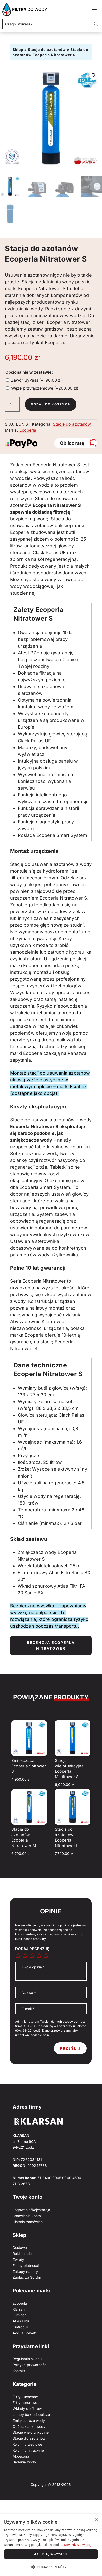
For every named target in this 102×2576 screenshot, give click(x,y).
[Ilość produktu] (12, 404)
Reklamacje (22, 2253)
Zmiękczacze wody (29, 2420)
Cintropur (20, 2327)
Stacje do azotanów (47, 49)
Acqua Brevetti (25, 2333)
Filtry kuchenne (25, 2397)
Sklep (18, 49)
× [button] (96, 2519)
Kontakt (19, 2371)
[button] (94, 75)
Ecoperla (28, 430)
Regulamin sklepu (27, 2359)
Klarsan (19, 2309)
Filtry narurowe (25, 2402)
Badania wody (24, 2462)
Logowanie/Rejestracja (31, 2209)
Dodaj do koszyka (50, 404)
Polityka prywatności (30, 2365)
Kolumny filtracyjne (28, 2450)
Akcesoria (21, 2456)
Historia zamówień (28, 2222)
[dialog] (51, 2545)
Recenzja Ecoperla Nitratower (51, 1645)
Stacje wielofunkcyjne (31, 2432)
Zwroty (18, 2259)
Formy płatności (26, 2265)
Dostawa (20, 2247)
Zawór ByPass (37, 380)
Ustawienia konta (27, 2216)
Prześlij (70, 2048)
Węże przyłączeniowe (44, 388)
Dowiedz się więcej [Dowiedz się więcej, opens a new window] (78, 2545)
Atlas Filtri (21, 2321)
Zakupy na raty (25, 2271)
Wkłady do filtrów (27, 2408)
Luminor (19, 2315)
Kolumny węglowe (27, 2444)
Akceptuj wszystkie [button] (51, 2554)
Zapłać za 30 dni (27, 2277)
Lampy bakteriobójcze (31, 2414)
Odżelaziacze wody (29, 2426)
